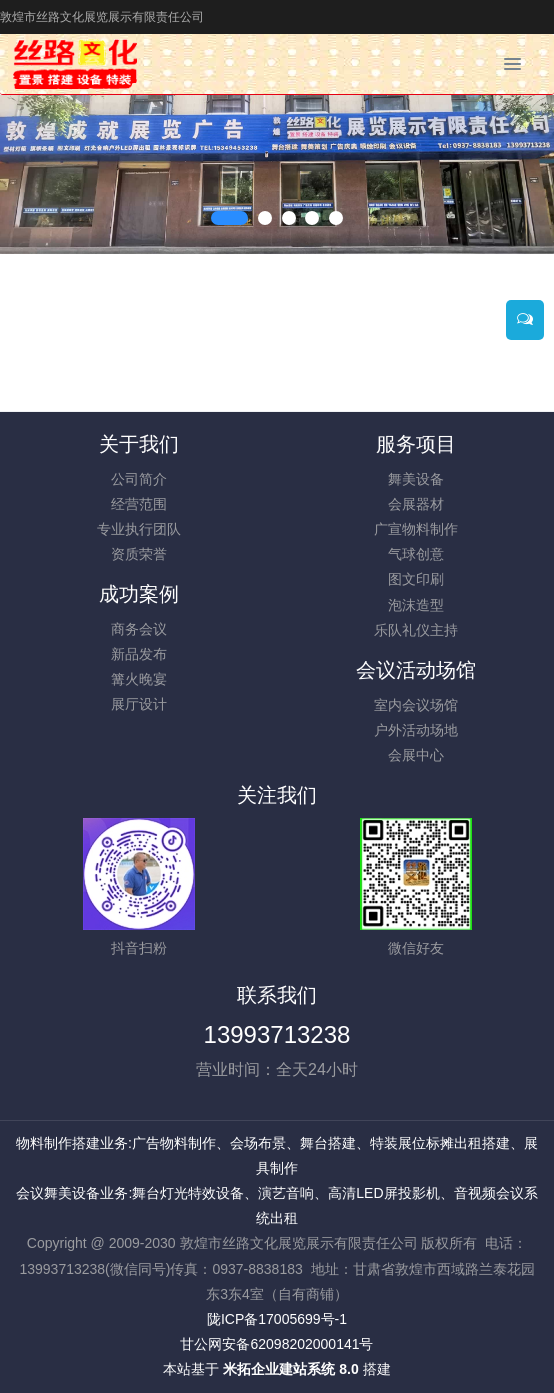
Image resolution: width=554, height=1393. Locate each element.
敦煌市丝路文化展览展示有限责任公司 (102, 17)
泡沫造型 (416, 605)
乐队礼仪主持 (416, 630)
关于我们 (139, 444)
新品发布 (139, 654)
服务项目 (416, 444)
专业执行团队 (139, 529)
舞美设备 (416, 479)
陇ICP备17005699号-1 (277, 1319)
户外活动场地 (416, 730)
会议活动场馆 (416, 670)
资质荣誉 (139, 554)
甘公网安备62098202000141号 (276, 1344)
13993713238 (277, 1034)
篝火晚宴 (139, 679)
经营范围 (139, 504)
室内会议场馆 (416, 705)
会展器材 (416, 504)
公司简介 (139, 479)
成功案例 (139, 594)
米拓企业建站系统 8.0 (290, 1369)
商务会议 (139, 629)
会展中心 (416, 755)
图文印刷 (416, 579)
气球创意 (416, 554)
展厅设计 (139, 704)
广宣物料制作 (416, 529)
